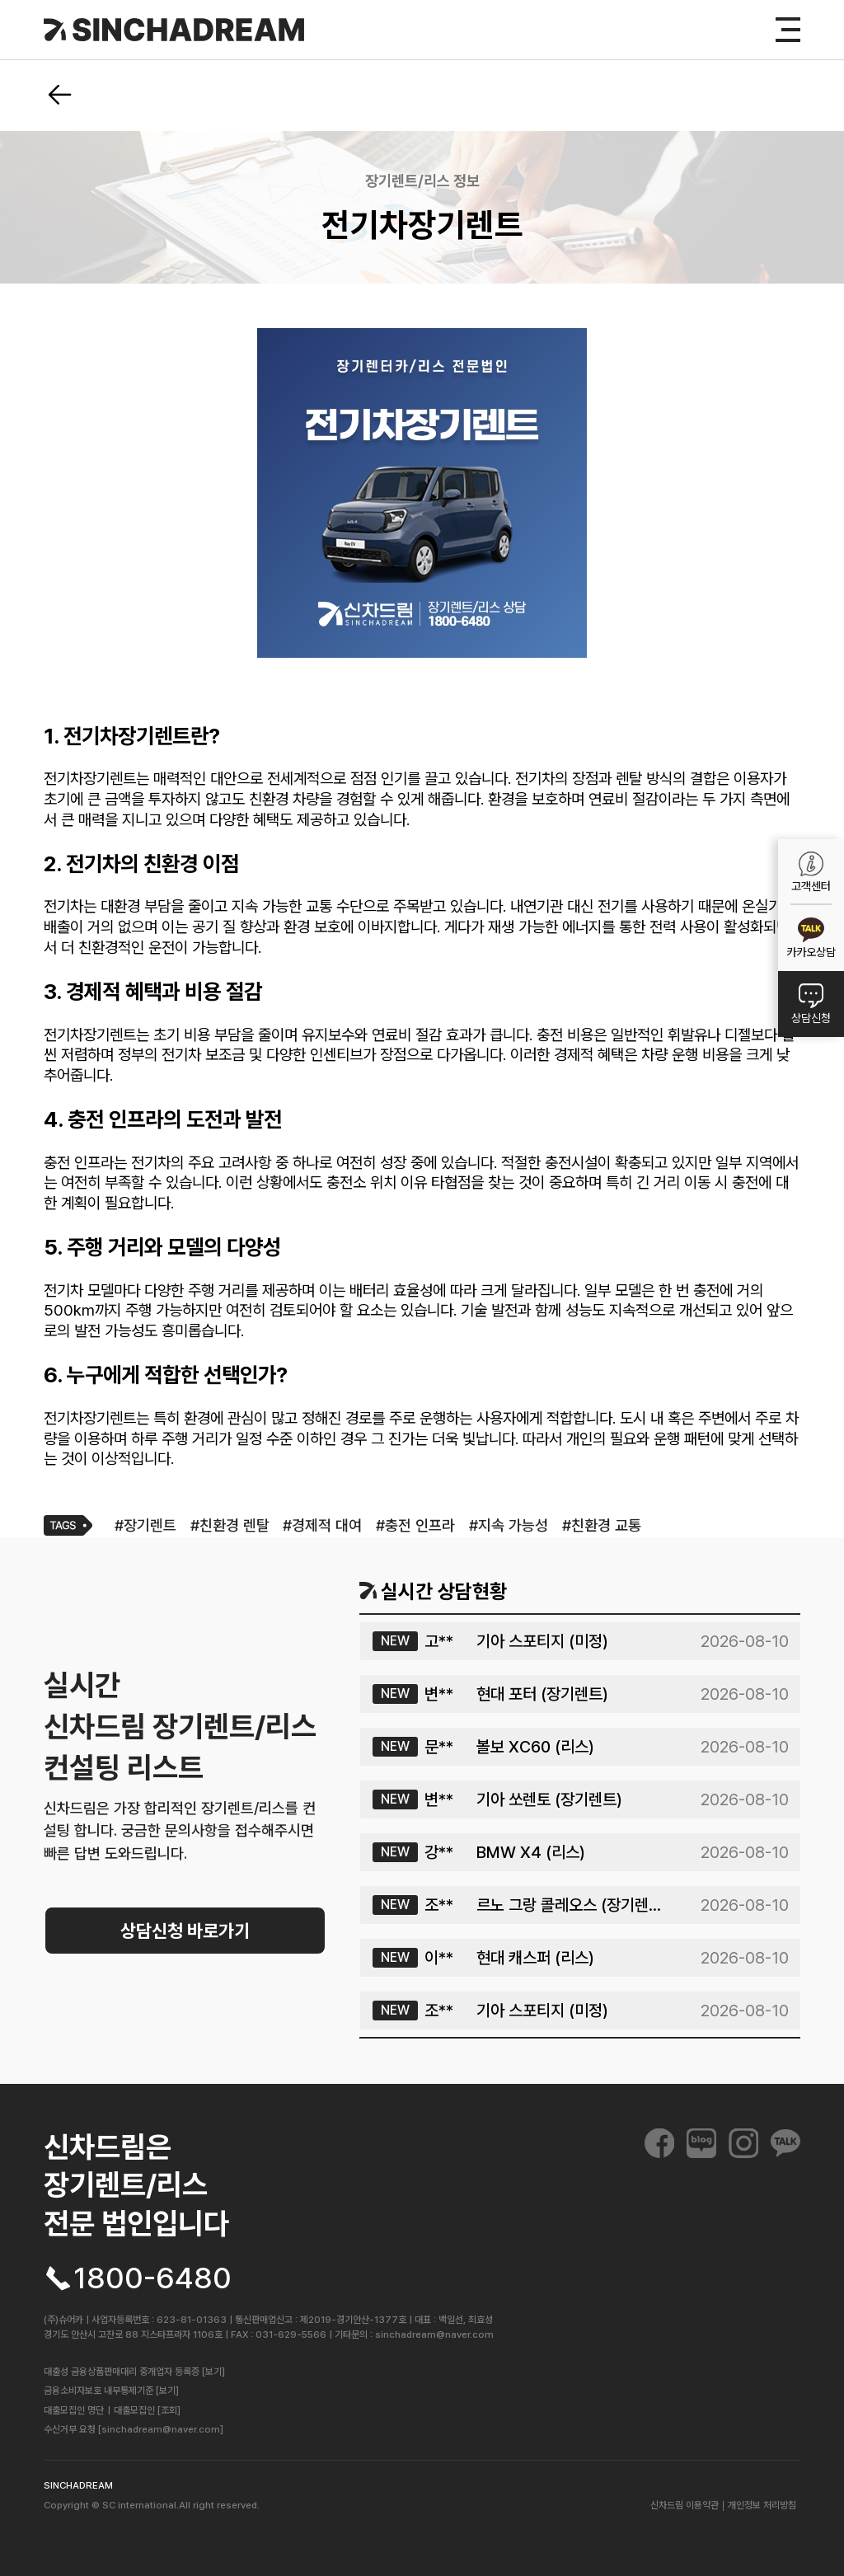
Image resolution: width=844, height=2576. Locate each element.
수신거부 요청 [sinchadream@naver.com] (133, 2429)
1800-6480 (152, 2278)
